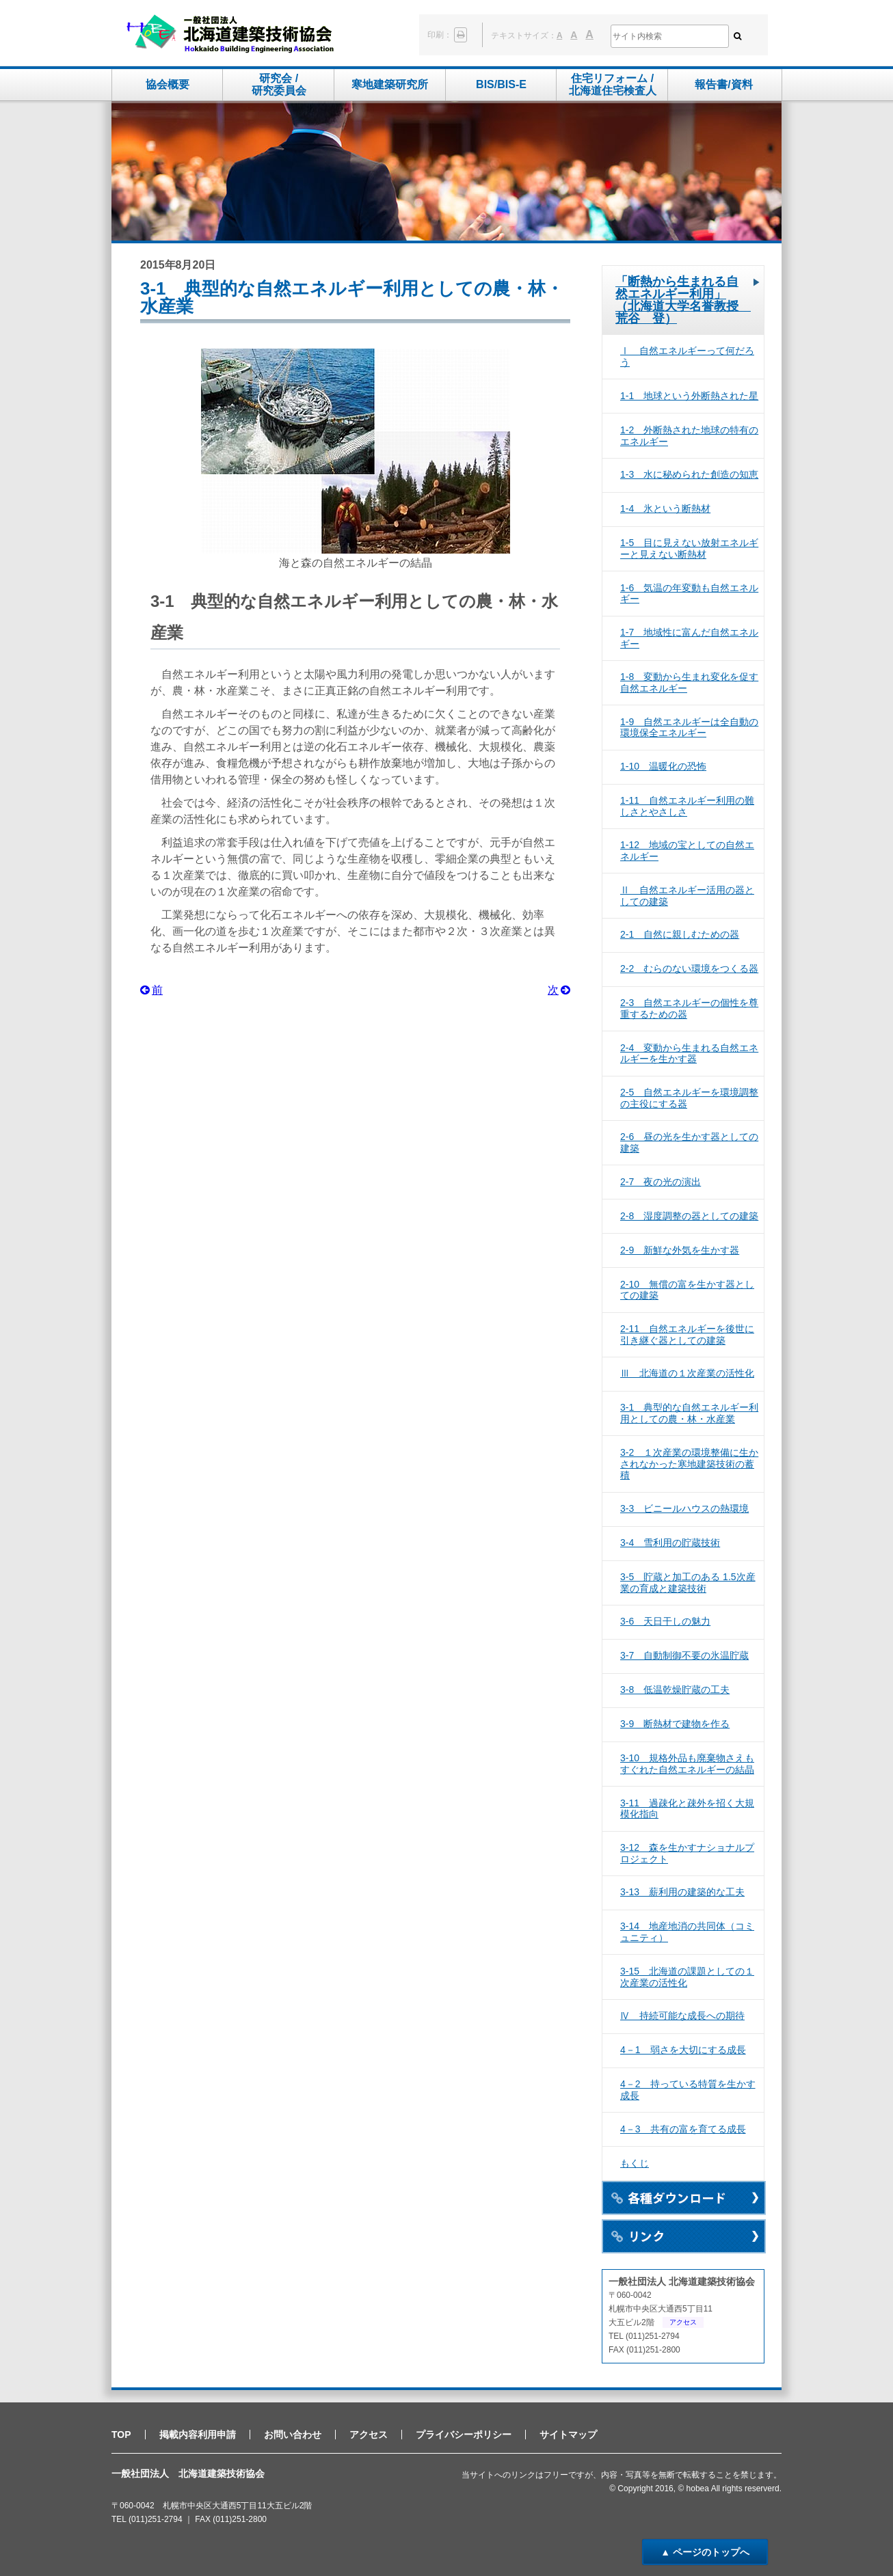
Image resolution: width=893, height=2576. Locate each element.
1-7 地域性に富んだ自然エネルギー (689, 638)
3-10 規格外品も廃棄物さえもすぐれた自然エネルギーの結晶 (687, 1763)
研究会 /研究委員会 (279, 84)
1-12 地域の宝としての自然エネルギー (687, 850)
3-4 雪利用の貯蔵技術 (670, 1542)
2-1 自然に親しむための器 (679, 934)
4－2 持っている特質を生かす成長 (688, 2089)
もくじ (634, 2163)
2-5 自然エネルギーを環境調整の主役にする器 (689, 1098)
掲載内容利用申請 (197, 2434)
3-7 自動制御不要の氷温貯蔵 (684, 1655)
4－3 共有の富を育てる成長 (683, 2129)
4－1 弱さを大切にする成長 (683, 2049)
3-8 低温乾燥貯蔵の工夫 (675, 1689)
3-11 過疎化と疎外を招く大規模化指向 (687, 1809)
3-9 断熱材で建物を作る (675, 1723)
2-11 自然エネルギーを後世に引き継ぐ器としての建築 (687, 1334)
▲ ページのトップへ (705, 2552)
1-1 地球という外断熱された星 (689, 395)
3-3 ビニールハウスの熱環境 (684, 1508)
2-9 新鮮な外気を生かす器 (679, 1250)
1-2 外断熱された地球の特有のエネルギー (689, 435)
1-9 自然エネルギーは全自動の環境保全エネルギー (689, 727)
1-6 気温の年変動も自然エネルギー (689, 593)
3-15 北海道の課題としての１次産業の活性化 (687, 1977)
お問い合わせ (292, 2434)
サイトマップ (568, 2434)
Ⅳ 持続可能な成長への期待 (682, 2015)
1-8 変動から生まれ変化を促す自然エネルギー (689, 682)
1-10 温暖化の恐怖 (663, 766)
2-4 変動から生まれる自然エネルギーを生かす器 (689, 1053)
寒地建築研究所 (389, 84)
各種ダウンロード (684, 2198)
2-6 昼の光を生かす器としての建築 (689, 1142)
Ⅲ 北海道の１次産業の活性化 (687, 1373)
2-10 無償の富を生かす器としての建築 (687, 1290)
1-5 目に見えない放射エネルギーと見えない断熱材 (689, 548)
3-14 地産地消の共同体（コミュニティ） (687, 1932)
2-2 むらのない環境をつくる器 (689, 968)
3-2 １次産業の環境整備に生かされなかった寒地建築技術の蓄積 (689, 1464)
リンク (684, 2236)
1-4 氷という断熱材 (665, 508)
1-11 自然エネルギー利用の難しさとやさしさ (687, 806)
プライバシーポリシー (463, 2434)
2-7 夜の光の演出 (660, 1181)
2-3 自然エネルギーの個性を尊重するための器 (689, 1008)
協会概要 (167, 84)
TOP (121, 2434)
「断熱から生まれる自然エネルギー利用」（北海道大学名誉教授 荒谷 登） (683, 300)
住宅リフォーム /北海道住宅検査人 (612, 84)
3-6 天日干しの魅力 (665, 1621)
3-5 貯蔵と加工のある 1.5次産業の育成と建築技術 (688, 1582)
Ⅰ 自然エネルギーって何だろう (687, 356)
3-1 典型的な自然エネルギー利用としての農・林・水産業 (689, 1413)
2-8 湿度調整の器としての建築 (689, 1215)
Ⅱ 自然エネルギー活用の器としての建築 (687, 895)
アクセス (683, 2322)
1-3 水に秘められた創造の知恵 (689, 474)
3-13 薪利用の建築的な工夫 (682, 1891)
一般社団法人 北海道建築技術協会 (230, 34)
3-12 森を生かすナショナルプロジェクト (687, 1853)
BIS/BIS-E (501, 84)
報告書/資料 (723, 84)
